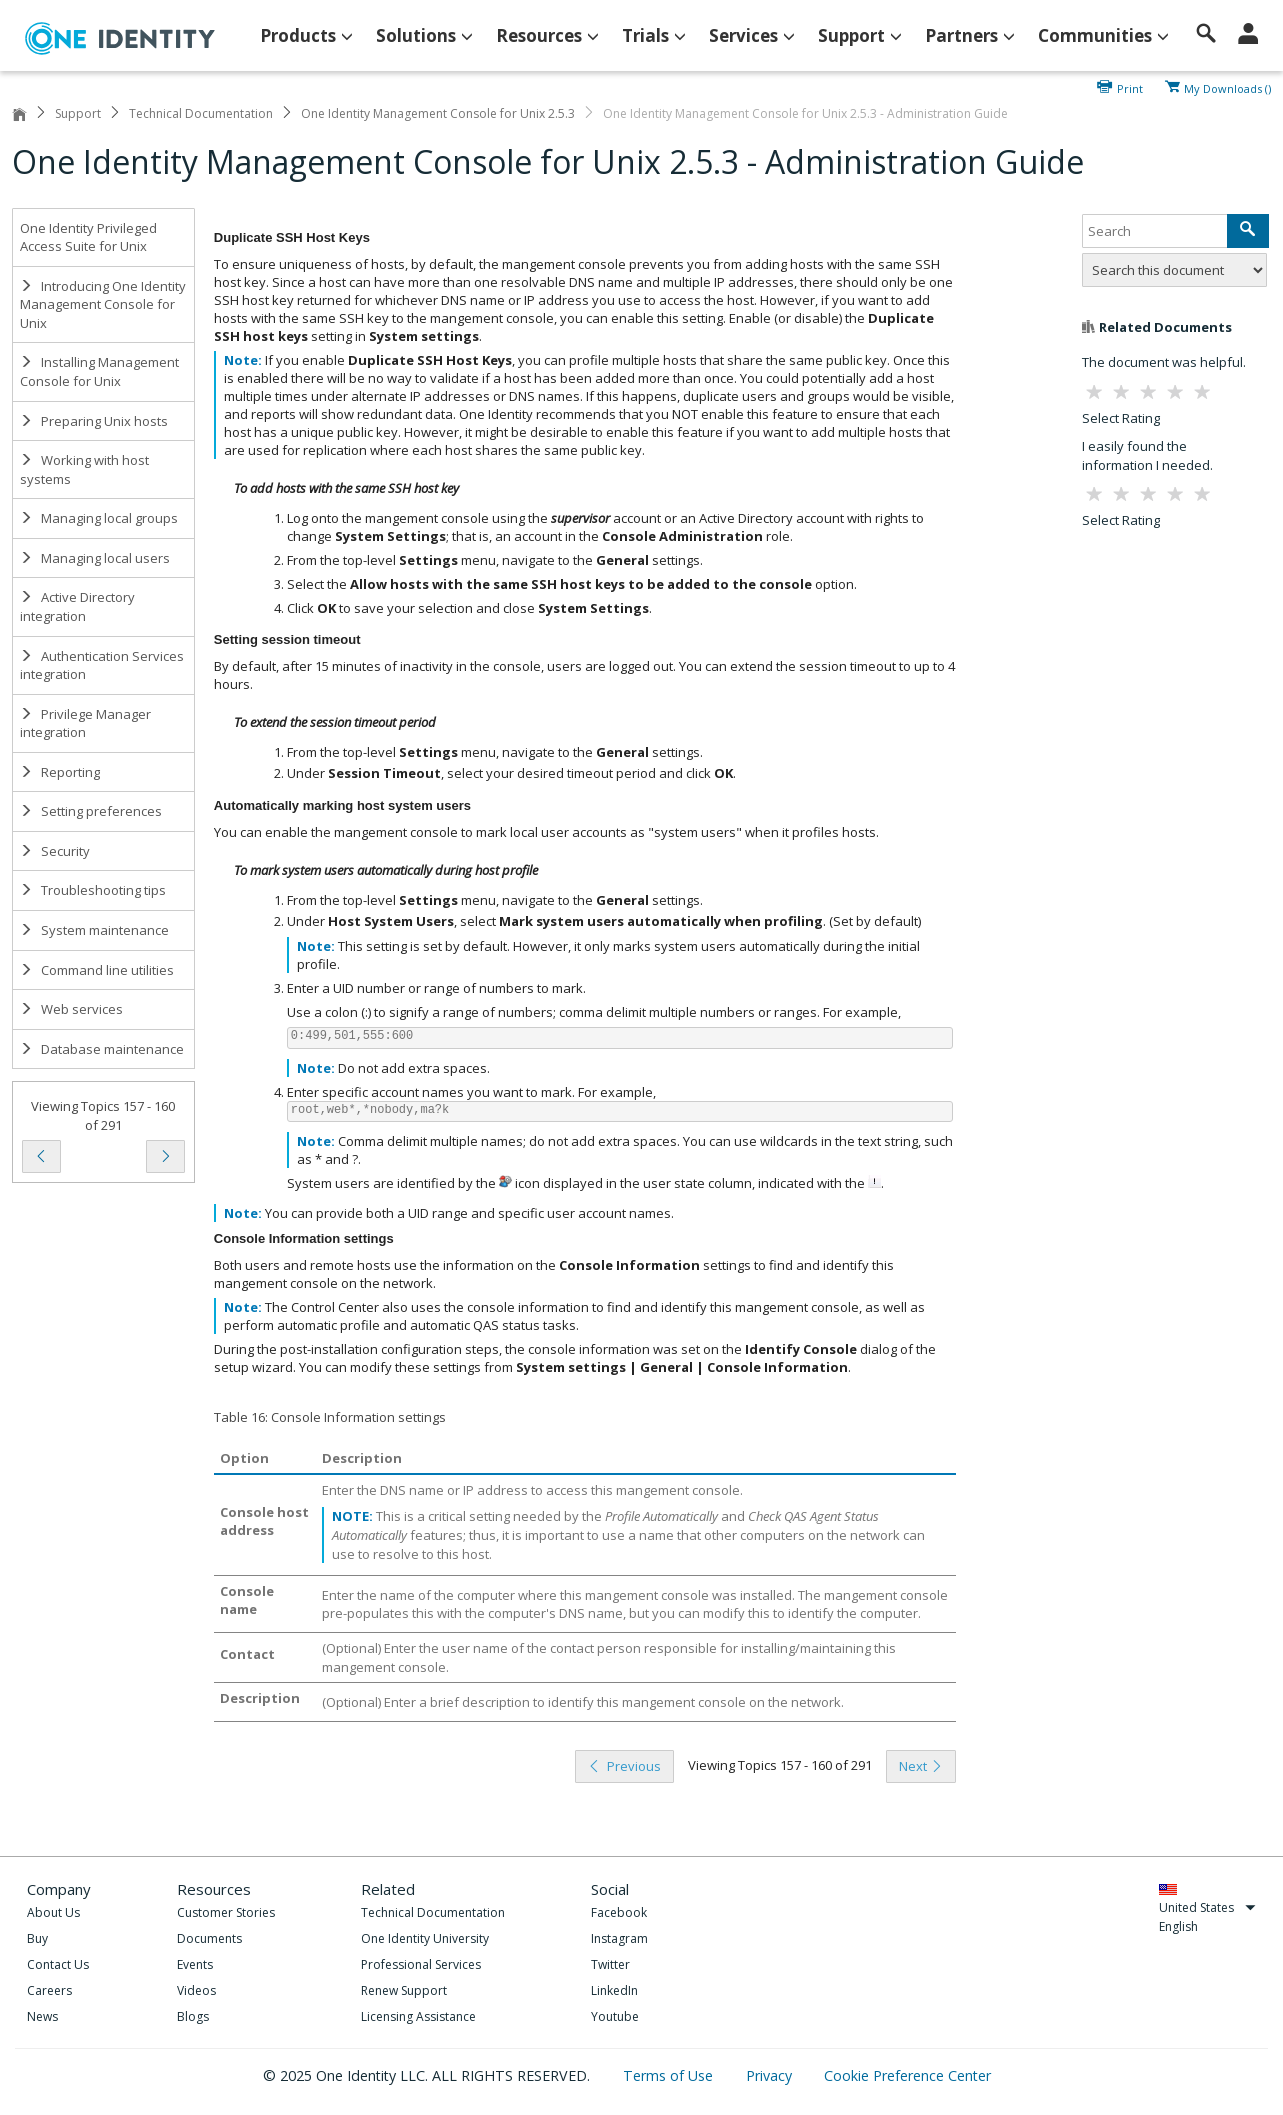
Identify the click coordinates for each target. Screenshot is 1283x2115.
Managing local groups (99, 518)
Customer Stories (226, 1912)
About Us (53, 1912)
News (42, 2016)
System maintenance (94, 930)
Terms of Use (670, 2075)
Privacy (771, 2075)
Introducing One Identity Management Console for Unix (103, 304)
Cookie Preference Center (907, 2075)
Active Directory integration (77, 606)
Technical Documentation (201, 113)
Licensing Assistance (418, 2016)
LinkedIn (614, 1990)
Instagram (619, 1938)
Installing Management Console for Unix (99, 371)
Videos (196, 1990)
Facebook (619, 1912)
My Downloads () (1227, 87)
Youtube (615, 2016)
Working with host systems (84, 469)
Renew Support (404, 1990)
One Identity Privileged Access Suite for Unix (88, 237)
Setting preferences (91, 811)
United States (1207, 1907)
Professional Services (421, 1964)
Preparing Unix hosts (94, 421)
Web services (71, 1009)
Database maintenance (102, 1049)
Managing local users (95, 558)
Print (1130, 87)
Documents (209, 1938)
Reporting (60, 772)
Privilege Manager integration (85, 723)
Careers (49, 1990)
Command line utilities (97, 970)
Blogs (193, 2016)
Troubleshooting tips (93, 890)
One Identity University (425, 1938)
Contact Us (58, 1964)
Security (55, 851)
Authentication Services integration (102, 665)
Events (195, 1964)
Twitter (610, 1964)
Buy (37, 1938)
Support (78, 113)
